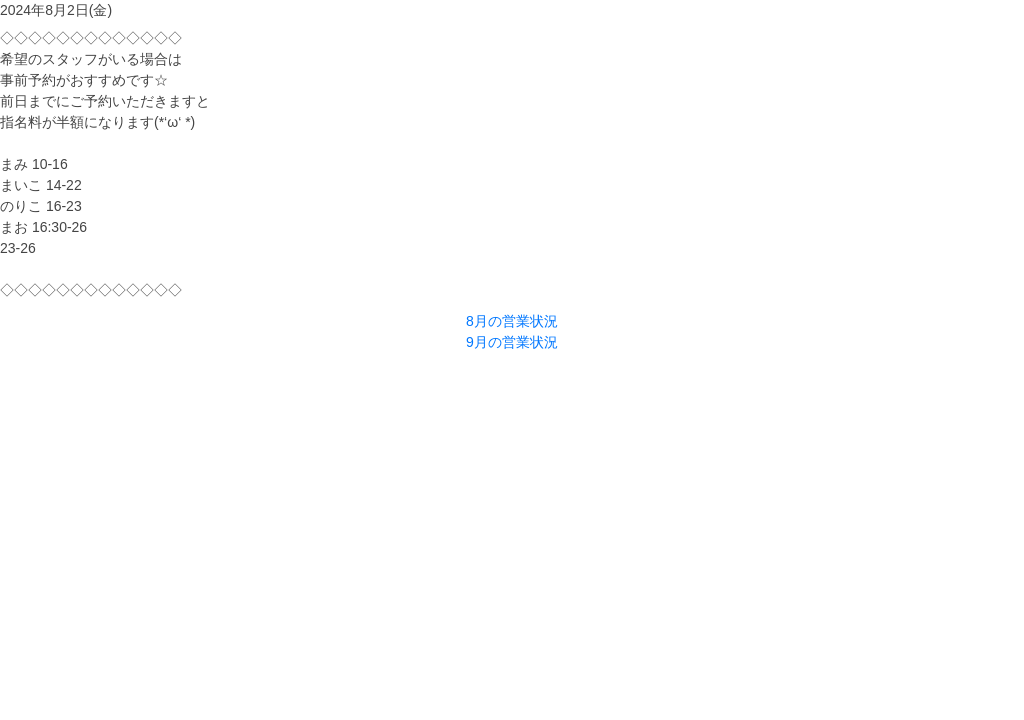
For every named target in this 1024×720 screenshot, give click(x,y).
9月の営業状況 (512, 342)
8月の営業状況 (512, 321)
